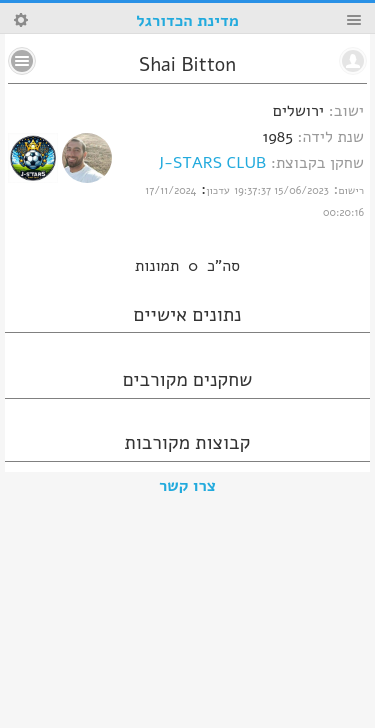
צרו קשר (187, 486)
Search (21, 20)
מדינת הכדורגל (187, 21)
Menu (354, 20)
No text (22, 61)
